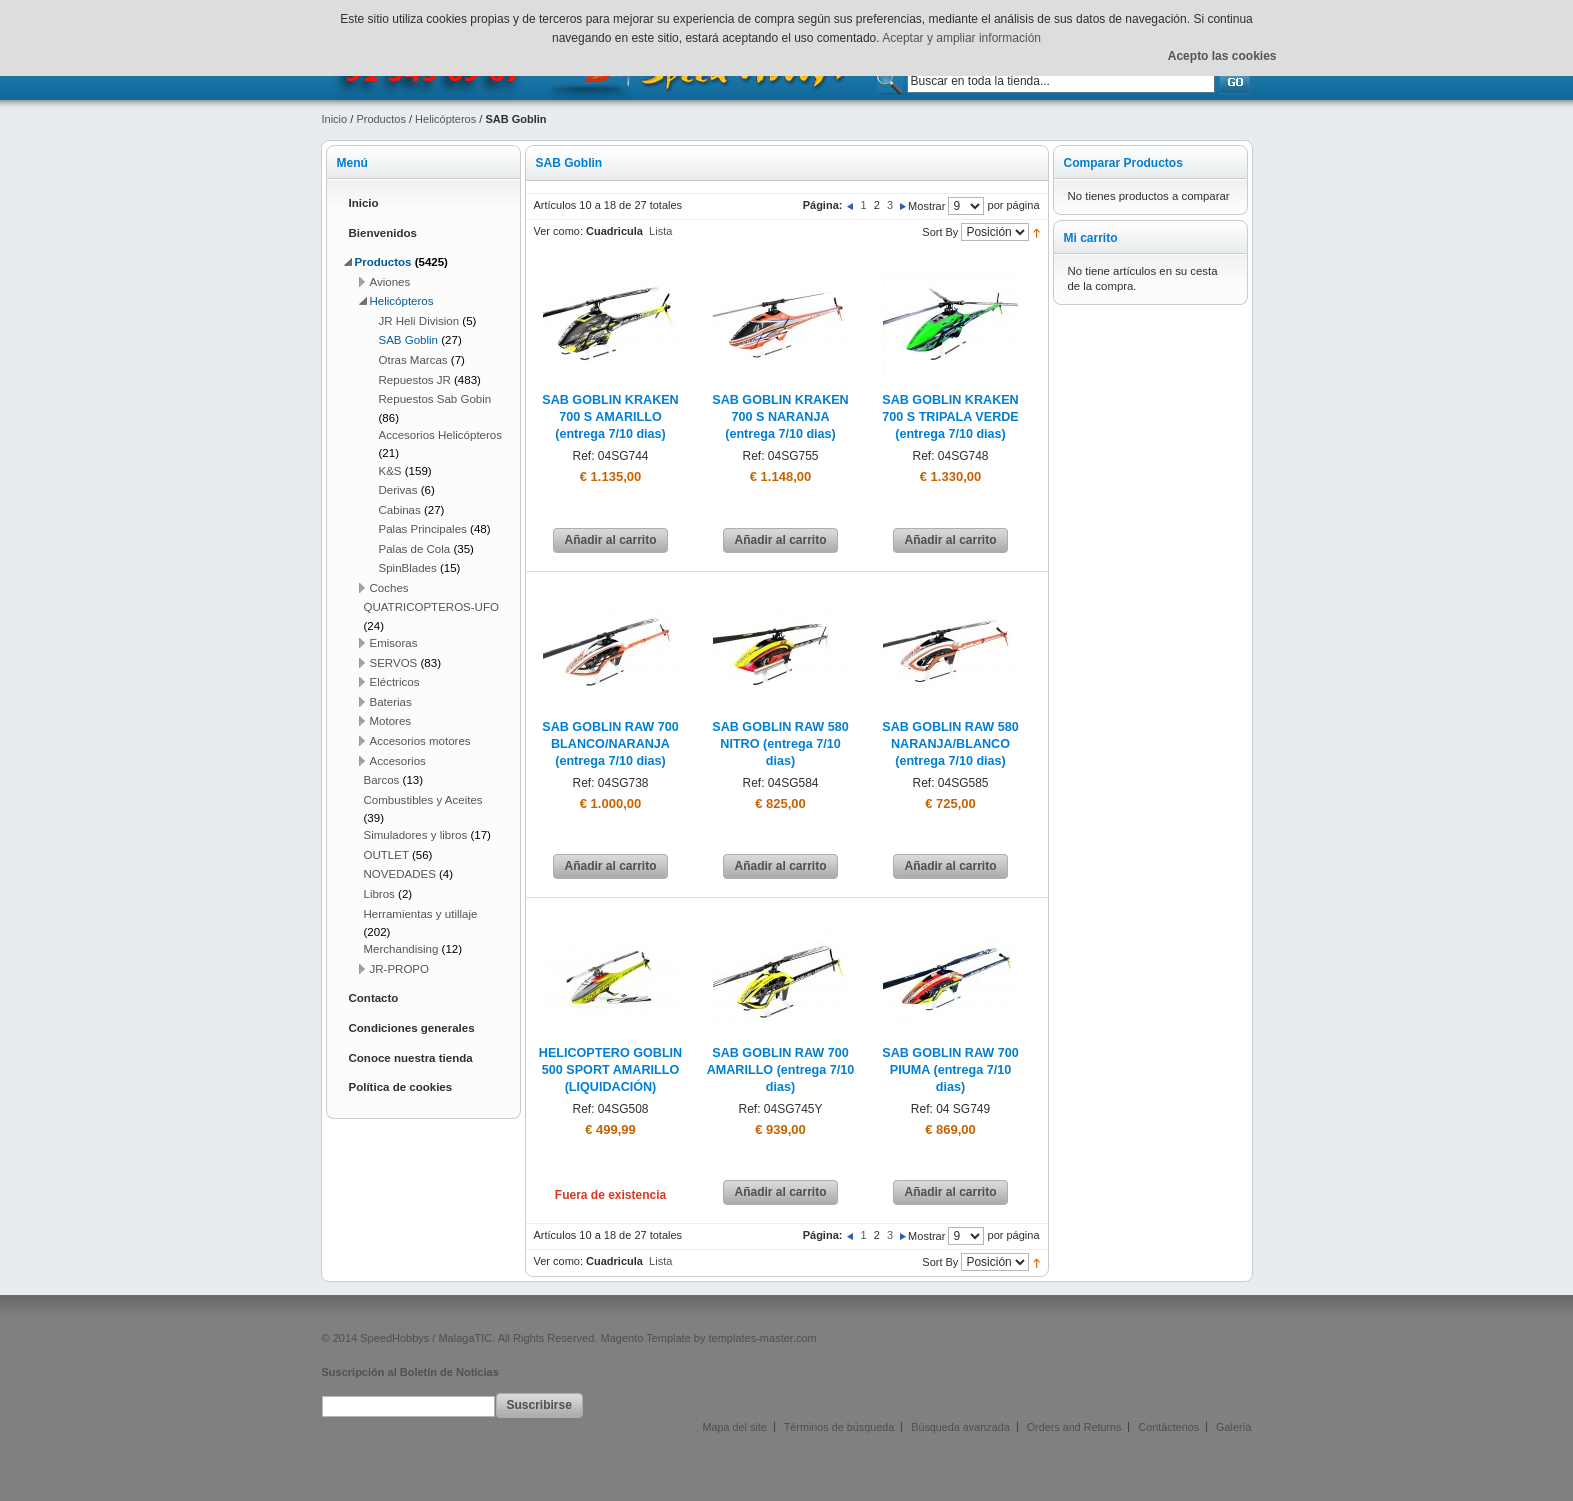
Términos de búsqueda (839, 1427)
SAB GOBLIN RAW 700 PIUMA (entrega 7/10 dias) (950, 1070)
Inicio (335, 119)
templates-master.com (763, 1338)
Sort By (940, 232)
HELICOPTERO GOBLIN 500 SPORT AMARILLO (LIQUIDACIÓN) (610, 1070)
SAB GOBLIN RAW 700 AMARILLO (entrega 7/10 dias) (781, 1070)
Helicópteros (445, 119)
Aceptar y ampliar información (961, 38)
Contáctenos (1168, 1427)
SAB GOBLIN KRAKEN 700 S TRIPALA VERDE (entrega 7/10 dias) (950, 417)
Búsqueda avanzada (960, 1427)
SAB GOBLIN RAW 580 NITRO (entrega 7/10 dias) (780, 744)
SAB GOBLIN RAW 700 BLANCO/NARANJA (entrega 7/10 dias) (610, 744)
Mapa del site (735, 1427)
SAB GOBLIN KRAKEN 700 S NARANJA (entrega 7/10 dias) (780, 417)
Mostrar (926, 206)
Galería (1233, 1427)
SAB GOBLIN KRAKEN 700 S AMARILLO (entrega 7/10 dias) (610, 417)
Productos (381, 119)
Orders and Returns (1074, 1427)
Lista (660, 231)
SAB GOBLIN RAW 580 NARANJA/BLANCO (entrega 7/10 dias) (950, 744)
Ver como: (559, 231)
